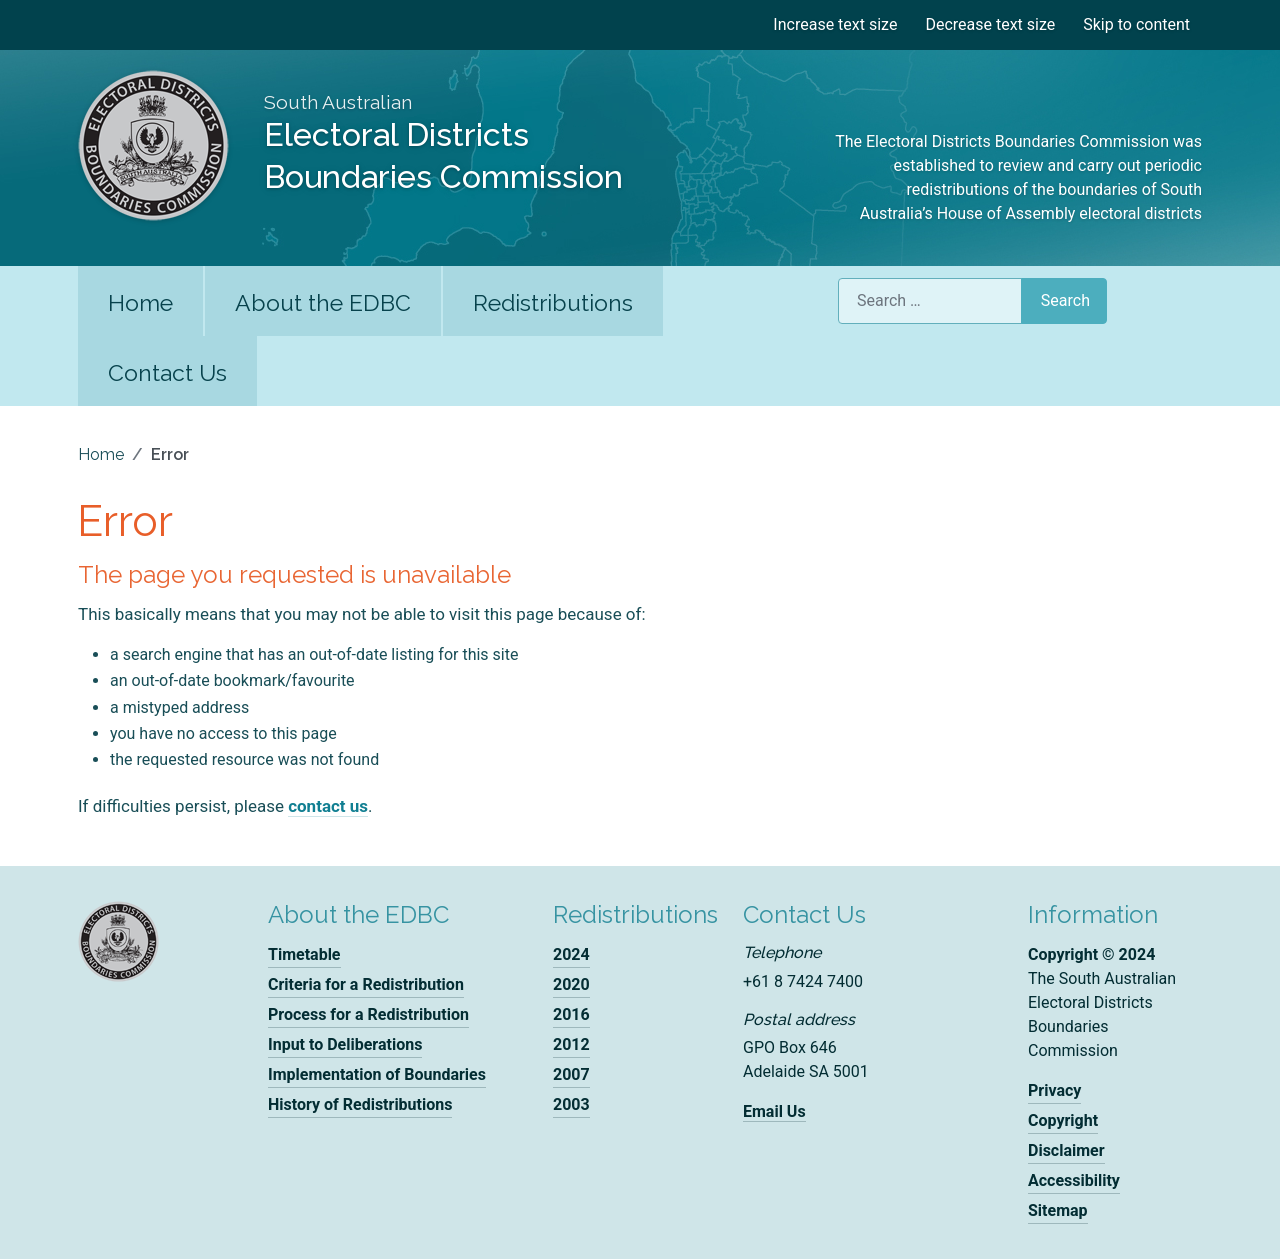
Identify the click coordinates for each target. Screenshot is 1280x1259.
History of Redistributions (360, 1104)
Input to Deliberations (345, 1044)
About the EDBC (323, 302)
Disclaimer (1066, 1150)
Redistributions (553, 302)
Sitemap (1058, 1210)
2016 (571, 1014)
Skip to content (1136, 24)
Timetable (304, 954)
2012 (571, 1044)
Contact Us (167, 372)
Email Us (774, 1111)
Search (1065, 300)
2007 (571, 1074)
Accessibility (1074, 1180)
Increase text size (835, 24)
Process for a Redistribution (368, 1014)
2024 (571, 954)
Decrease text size (990, 24)
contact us (328, 806)
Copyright (1063, 1120)
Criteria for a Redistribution (366, 984)
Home (140, 302)
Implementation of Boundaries (377, 1074)
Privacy (1054, 1090)
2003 (571, 1104)
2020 (571, 984)
